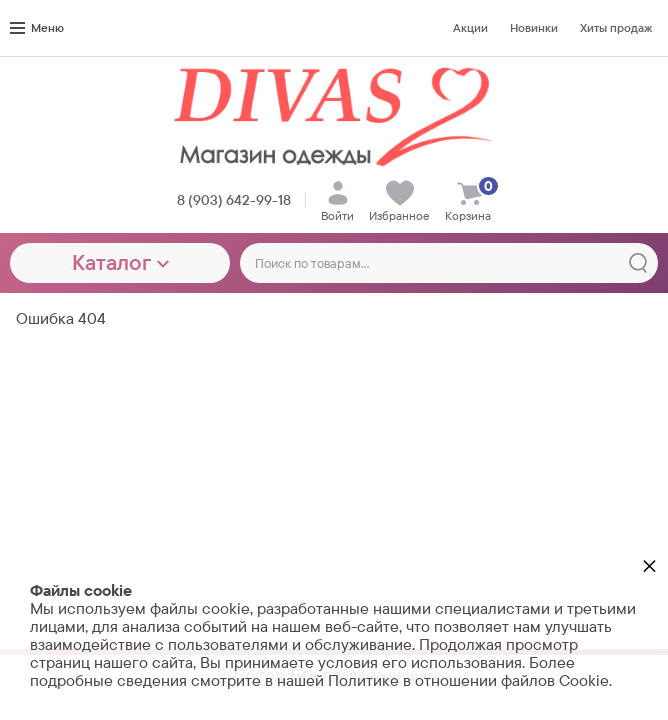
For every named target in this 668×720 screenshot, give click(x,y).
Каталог (120, 262)
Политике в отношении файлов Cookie (468, 680)
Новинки (534, 28)
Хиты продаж (616, 28)
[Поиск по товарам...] (449, 263)
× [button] (649, 565)
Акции (470, 28)
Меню (37, 28)
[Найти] (638, 263)
